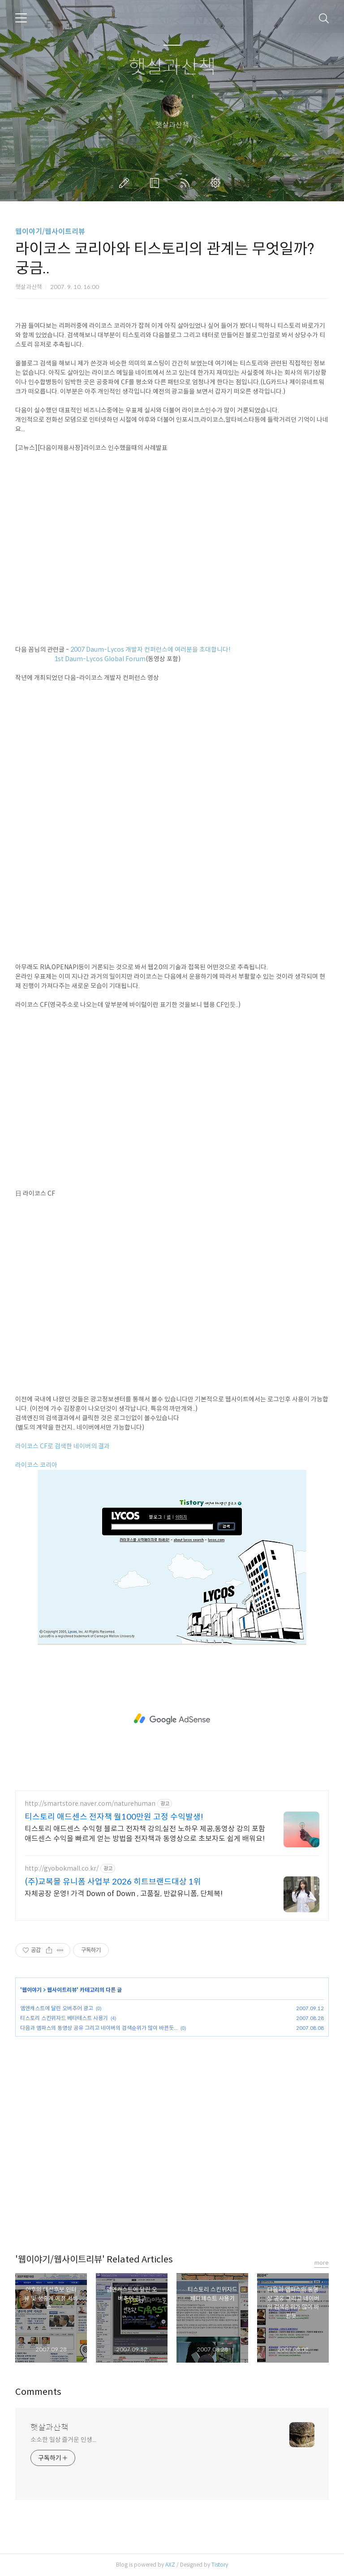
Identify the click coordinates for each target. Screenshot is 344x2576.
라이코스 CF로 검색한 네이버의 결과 (62, 1446)
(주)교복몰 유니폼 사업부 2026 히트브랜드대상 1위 (113, 1882)
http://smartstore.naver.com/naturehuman (90, 1804)
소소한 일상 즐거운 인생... (63, 2440)
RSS (187, 183)
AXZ (170, 2564)
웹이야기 (32, 1989)
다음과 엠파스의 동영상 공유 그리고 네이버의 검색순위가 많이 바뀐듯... (99, 2027)
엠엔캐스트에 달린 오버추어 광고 (56, 2008)
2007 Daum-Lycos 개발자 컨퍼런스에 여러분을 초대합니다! (150, 649)
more (321, 2262)
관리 (217, 183)
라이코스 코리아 (36, 1465)
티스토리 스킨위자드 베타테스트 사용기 (64, 2018)
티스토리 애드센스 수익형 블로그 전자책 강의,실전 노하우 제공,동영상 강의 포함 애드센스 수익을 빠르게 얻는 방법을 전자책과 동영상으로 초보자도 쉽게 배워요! (145, 1833)
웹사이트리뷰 (62, 1989)
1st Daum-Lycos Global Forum (100, 659)
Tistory (219, 2564)
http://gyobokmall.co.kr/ (62, 1868)
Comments (38, 2392)
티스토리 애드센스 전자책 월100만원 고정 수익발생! (114, 1817)
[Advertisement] (172, 1719)
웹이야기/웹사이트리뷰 (50, 231)
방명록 (156, 183)
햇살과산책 (172, 67)
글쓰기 (126, 183)
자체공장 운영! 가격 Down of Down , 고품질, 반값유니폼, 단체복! (124, 1893)
